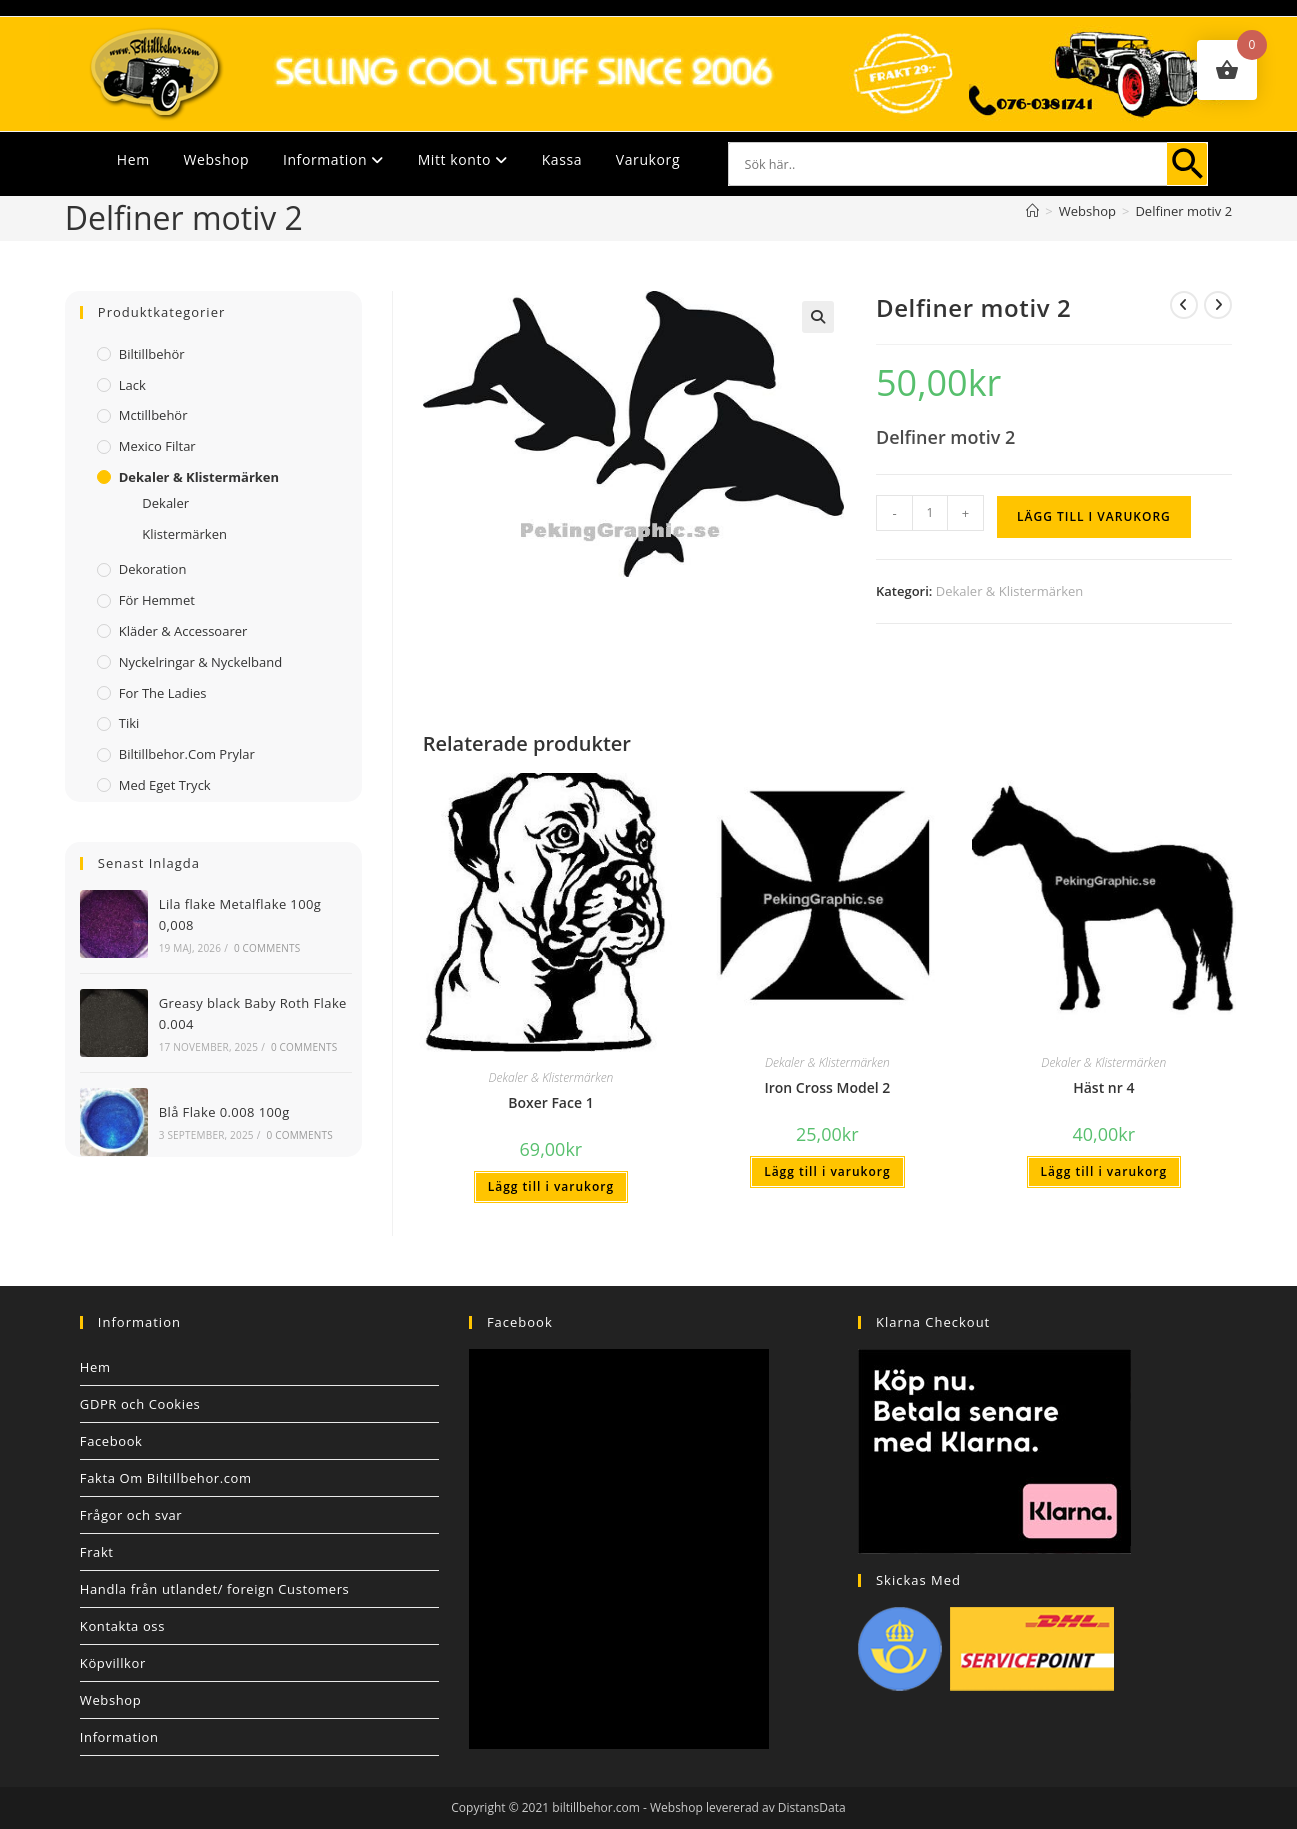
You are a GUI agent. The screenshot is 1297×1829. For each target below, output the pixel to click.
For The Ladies (163, 693)
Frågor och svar (131, 1515)
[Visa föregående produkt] (1184, 305)
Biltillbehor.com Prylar (187, 754)
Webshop (216, 159)
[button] (818, 317)
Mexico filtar (157, 446)
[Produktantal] (930, 513)
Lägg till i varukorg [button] (551, 1186)
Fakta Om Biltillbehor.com (166, 1478)
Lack (132, 385)
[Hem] (1032, 211)
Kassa (562, 159)
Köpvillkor (113, 1663)
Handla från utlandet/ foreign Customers (215, 1589)
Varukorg (648, 159)
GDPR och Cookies (140, 1404)
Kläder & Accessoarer (183, 631)
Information (333, 159)
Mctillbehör (153, 415)
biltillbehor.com (596, 1807)
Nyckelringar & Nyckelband (200, 662)
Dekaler (165, 503)
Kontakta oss (122, 1626)
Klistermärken (184, 534)
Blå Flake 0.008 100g (224, 1112)
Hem (133, 159)
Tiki (129, 723)
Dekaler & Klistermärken (1010, 591)
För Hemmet (157, 600)
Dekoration (153, 569)
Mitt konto (463, 159)
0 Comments (267, 948)
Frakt (97, 1552)
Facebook (111, 1441)
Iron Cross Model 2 (827, 1087)
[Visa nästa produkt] (1218, 305)
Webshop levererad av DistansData (748, 1807)
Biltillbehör (152, 354)
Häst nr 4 (1103, 1087)
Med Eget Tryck (165, 785)
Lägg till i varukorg (1094, 516)
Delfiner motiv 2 (1183, 211)
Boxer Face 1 (550, 1102)
